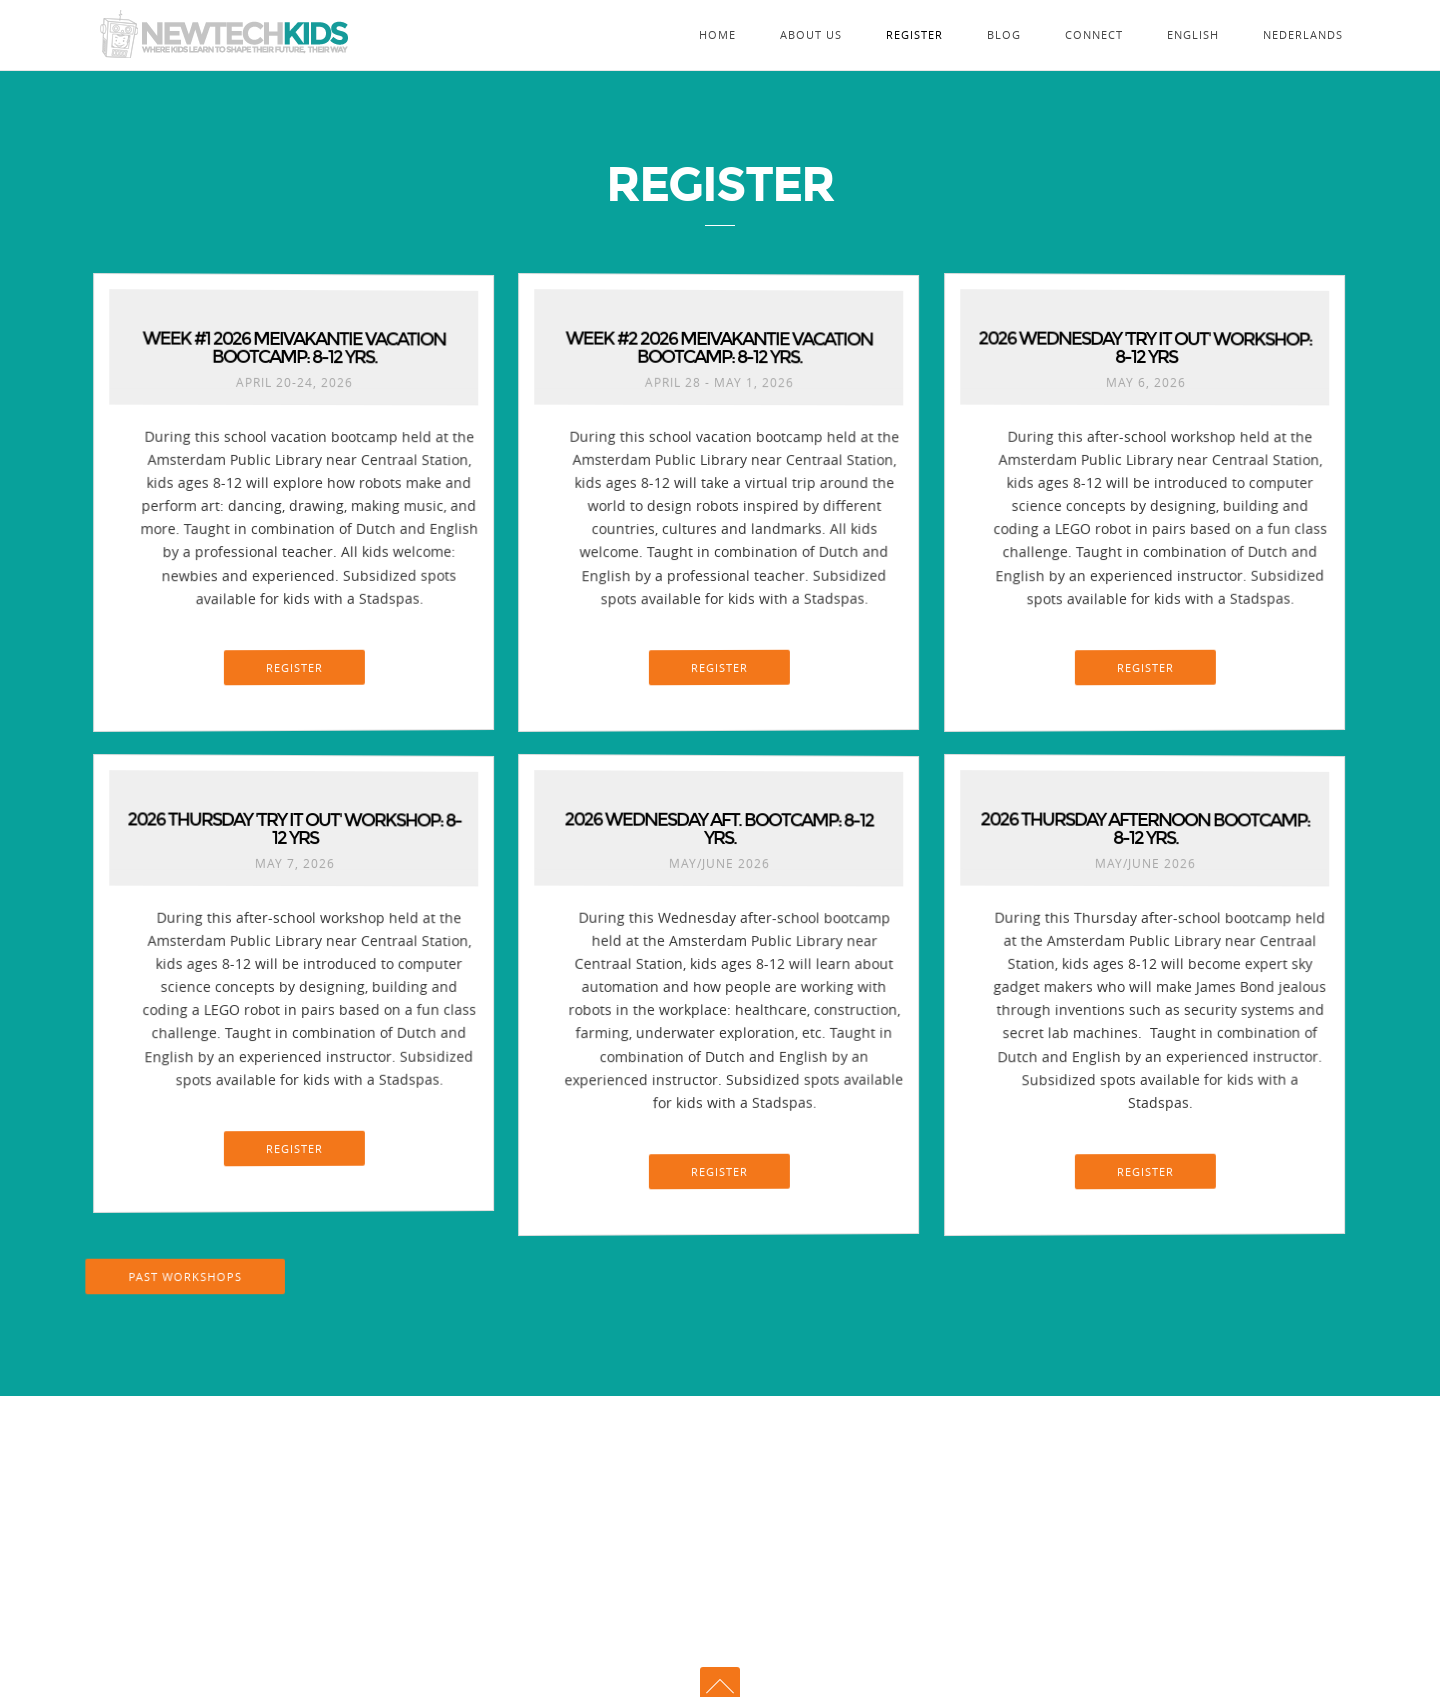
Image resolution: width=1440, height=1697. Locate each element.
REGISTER (294, 666)
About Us (811, 34)
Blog (1004, 34)
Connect (1094, 34)
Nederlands (1303, 34)
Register (914, 34)
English (1193, 34)
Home (717, 34)
